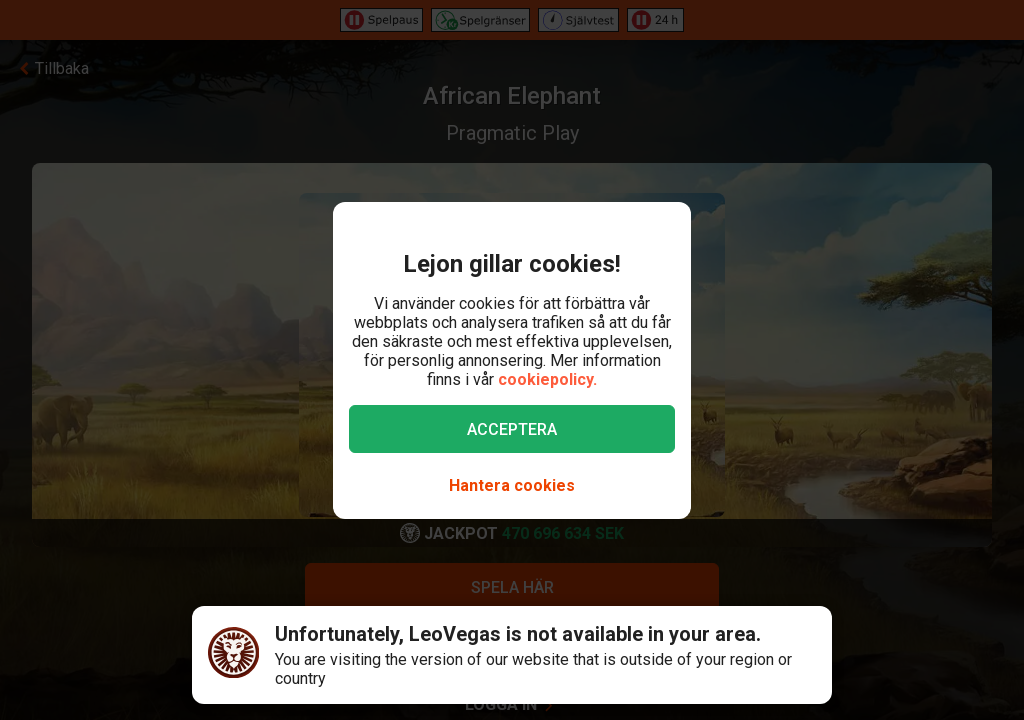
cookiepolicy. (547, 379)
